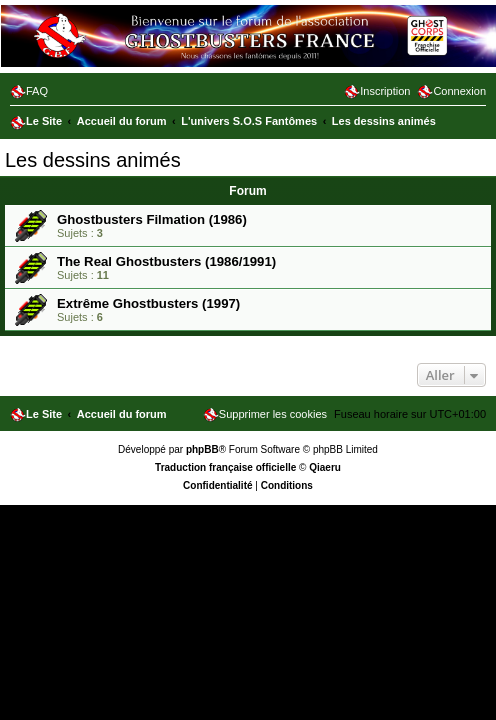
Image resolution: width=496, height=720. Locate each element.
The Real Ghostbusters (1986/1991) (166, 261)
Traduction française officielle (225, 467)
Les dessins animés (93, 160)
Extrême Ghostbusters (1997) (148, 303)
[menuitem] (29, 91)
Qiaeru (325, 467)
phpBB (202, 449)
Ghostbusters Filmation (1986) (152, 219)
